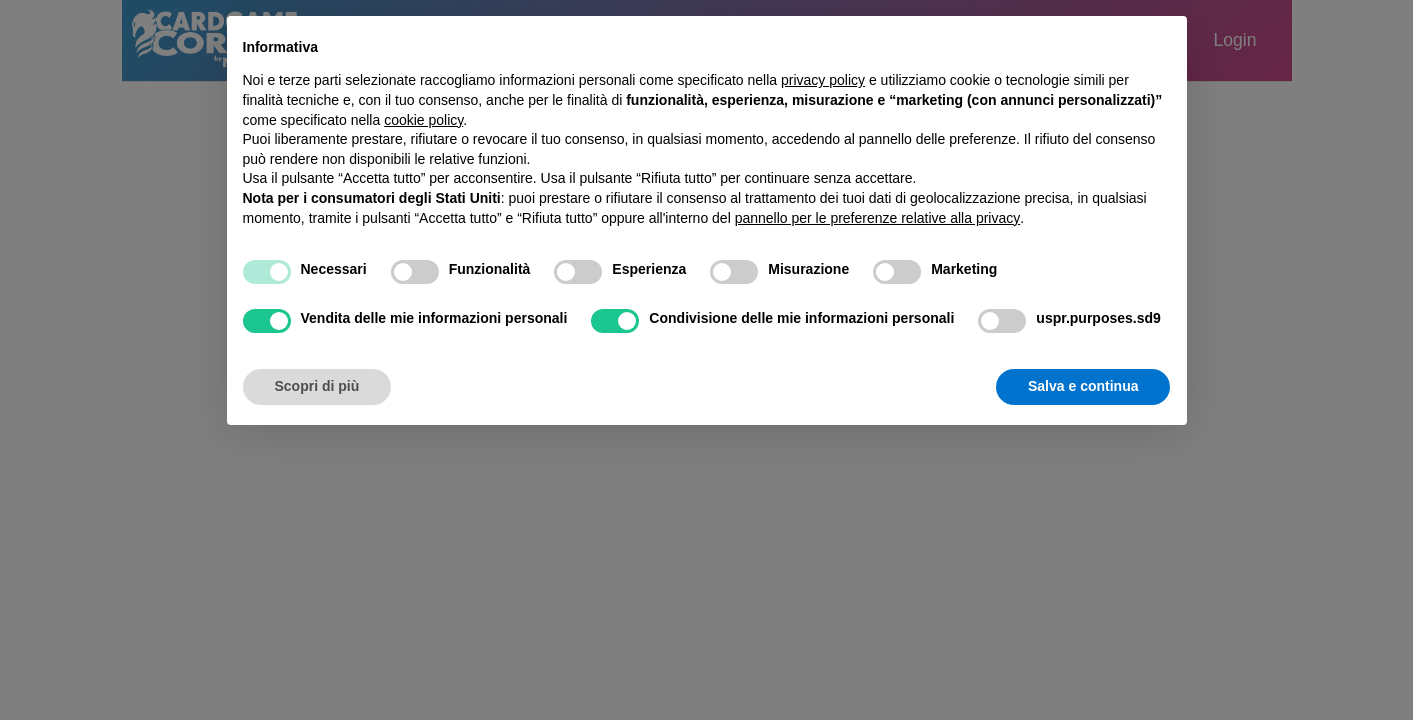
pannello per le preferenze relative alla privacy (878, 218)
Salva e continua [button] (1083, 386)
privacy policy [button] (823, 80)
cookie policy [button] (423, 120)
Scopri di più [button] (317, 386)
